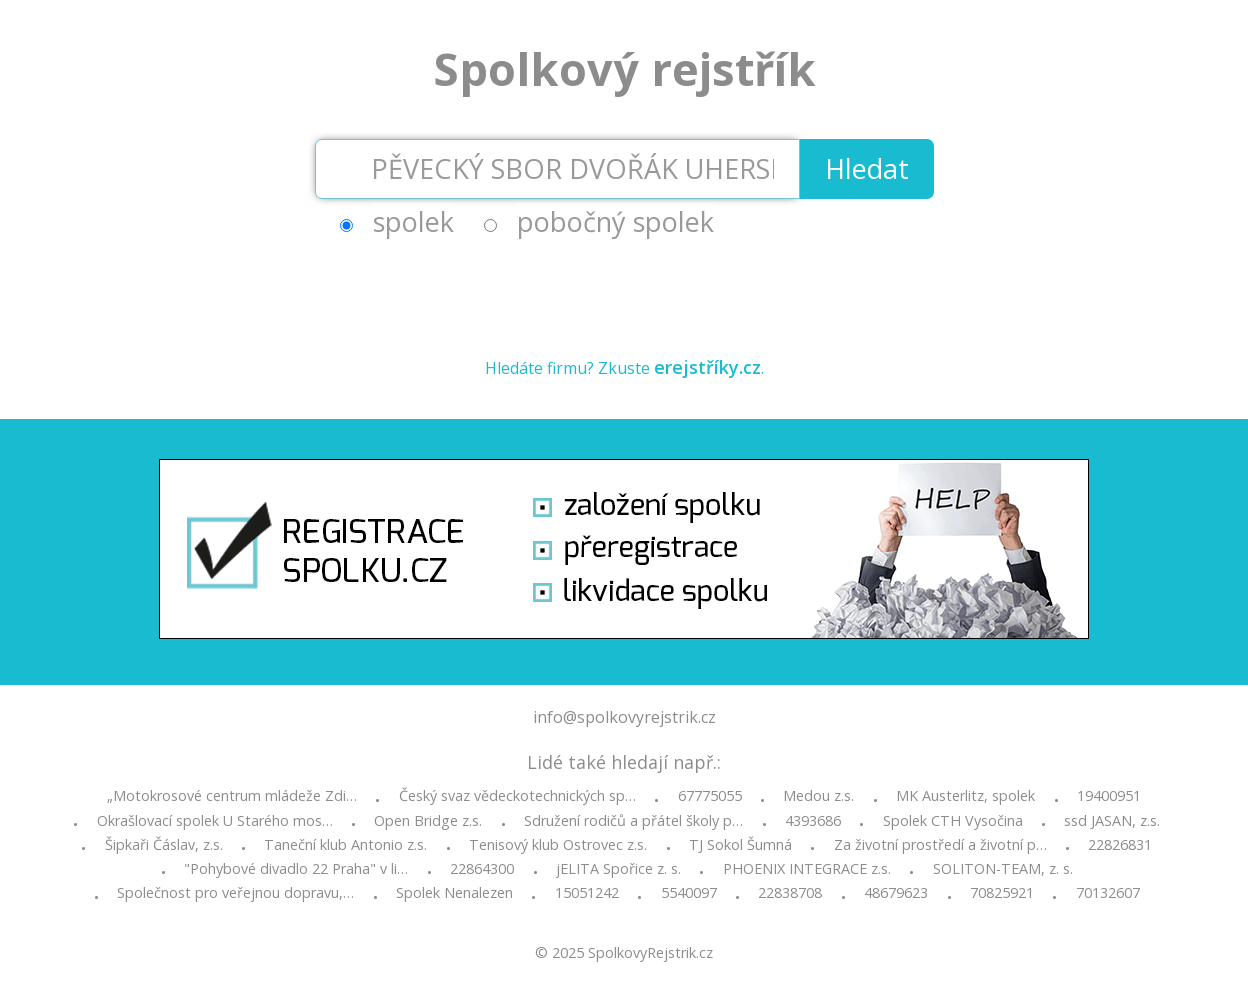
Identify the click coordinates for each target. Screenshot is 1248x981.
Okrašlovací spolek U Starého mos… (215, 821)
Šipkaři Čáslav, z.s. (164, 845)
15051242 (587, 893)
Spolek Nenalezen (454, 893)
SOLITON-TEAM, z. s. (1003, 869)
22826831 (1120, 845)
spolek (413, 221)
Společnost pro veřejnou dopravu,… (235, 893)
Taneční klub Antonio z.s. (345, 845)
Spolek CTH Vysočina (953, 821)
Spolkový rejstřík (624, 68)
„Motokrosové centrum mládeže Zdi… (232, 796)
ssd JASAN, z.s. (1112, 821)
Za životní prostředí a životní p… (940, 845)
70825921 (1002, 893)
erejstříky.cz (707, 367)
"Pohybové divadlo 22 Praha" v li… (296, 869)
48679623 (896, 893)
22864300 (482, 869)
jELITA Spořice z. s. (618, 869)
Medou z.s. (818, 796)
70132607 (1108, 893)
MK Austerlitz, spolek (965, 796)
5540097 (689, 893)
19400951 (1109, 796)
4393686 (813, 821)
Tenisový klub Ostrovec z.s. (558, 845)
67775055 (710, 796)
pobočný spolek (615, 221)
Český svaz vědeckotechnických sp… (517, 796)
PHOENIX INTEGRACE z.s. (807, 869)
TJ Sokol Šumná (740, 845)
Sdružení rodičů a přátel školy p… (633, 821)
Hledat (867, 168)
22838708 (790, 893)
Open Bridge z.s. (428, 821)
